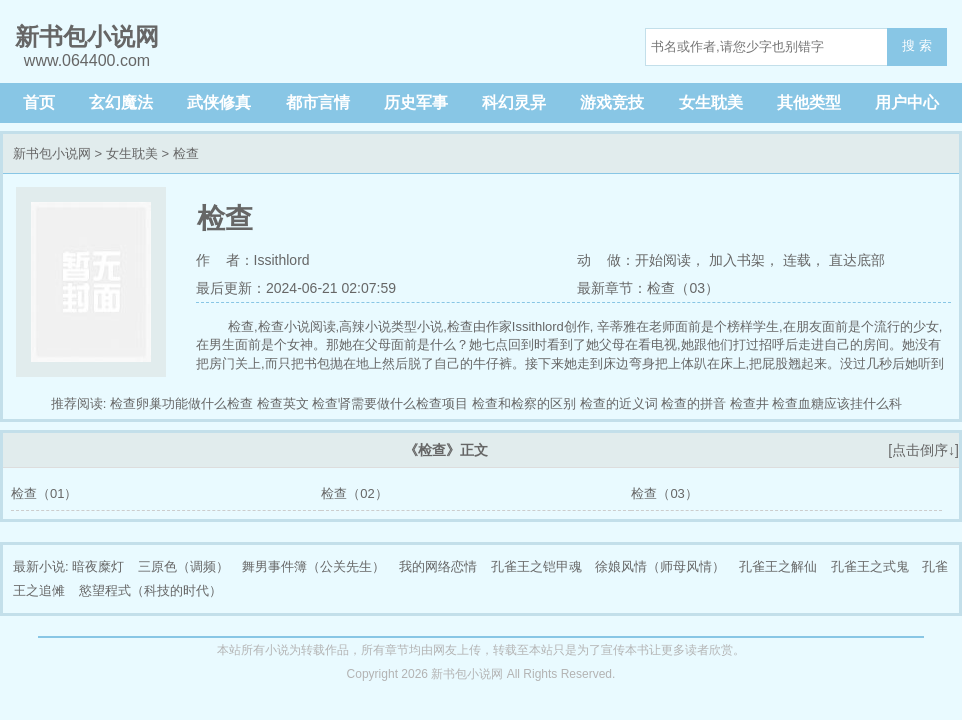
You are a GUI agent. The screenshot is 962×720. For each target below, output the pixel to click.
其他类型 (809, 102)
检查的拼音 (693, 403)
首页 (39, 102)
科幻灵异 (514, 102)
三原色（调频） (183, 566)
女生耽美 (711, 102)
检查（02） (354, 493)
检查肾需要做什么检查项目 (390, 403)
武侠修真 (219, 102)
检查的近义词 (619, 403)
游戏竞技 (612, 102)
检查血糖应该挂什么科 (837, 403)
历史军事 (416, 102)
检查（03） (664, 493)
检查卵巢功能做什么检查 (181, 403)
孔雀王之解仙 (778, 566)
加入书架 (737, 260)
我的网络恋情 (438, 566)
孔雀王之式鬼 (870, 566)
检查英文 (283, 403)
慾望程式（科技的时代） (150, 590)
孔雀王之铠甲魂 (536, 566)
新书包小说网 (52, 153)
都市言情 (318, 102)
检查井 (749, 403)
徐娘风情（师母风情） (660, 566)
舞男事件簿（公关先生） (313, 566)
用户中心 (907, 102)
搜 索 (917, 45)
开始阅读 (663, 260)
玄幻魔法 (121, 102)
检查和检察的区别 (524, 403)
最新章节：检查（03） (648, 288)
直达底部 (857, 260)
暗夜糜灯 (98, 566)
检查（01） (44, 493)
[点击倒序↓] (923, 450)
